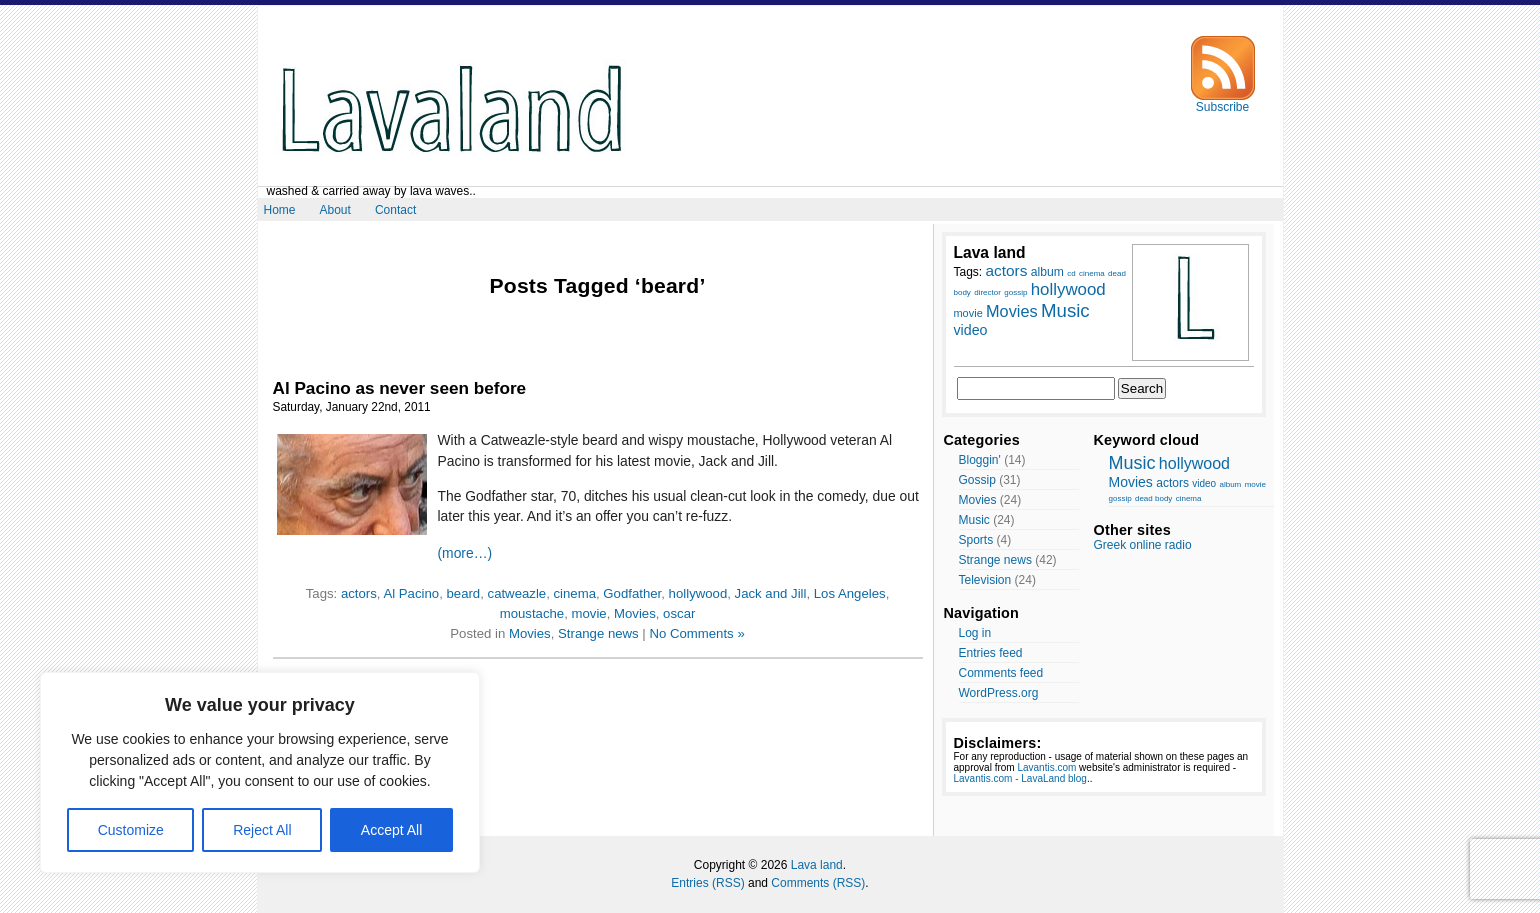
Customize (131, 830)
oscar (679, 613)
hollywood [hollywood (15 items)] (1068, 289)
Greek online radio (1143, 545)
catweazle (517, 593)
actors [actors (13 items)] (1007, 270)
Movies (635, 613)
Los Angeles (850, 593)
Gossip (977, 480)
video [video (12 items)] (971, 330)
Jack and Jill (771, 593)
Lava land (817, 865)
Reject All (262, 830)
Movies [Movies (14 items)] (1012, 311)
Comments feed (1001, 673)
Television (985, 580)
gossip (1120, 498)
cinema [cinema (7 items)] (1092, 273)
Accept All (391, 830)
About (335, 210)
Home (280, 210)
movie (588, 613)
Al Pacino (411, 593)
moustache (532, 613)
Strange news (598, 633)
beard (463, 593)
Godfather (632, 593)
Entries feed (991, 653)
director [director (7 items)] (987, 292)
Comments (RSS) (818, 883)
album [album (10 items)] (1047, 272)
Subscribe (1223, 101)
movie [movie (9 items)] (968, 313)
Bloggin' (980, 460)
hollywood (698, 593)
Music (974, 520)
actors (359, 593)
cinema (575, 593)
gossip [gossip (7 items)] (1015, 292)
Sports (976, 540)
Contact (395, 210)
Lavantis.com (1046, 767)
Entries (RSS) (707, 883)
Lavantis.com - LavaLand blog (1020, 778)
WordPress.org (999, 693)
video (1204, 483)
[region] (260, 772)
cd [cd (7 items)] (1071, 273)
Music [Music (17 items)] (1065, 310)
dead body (1153, 498)
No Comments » (696, 633)
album (1230, 484)
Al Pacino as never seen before (400, 388)
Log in (975, 633)
